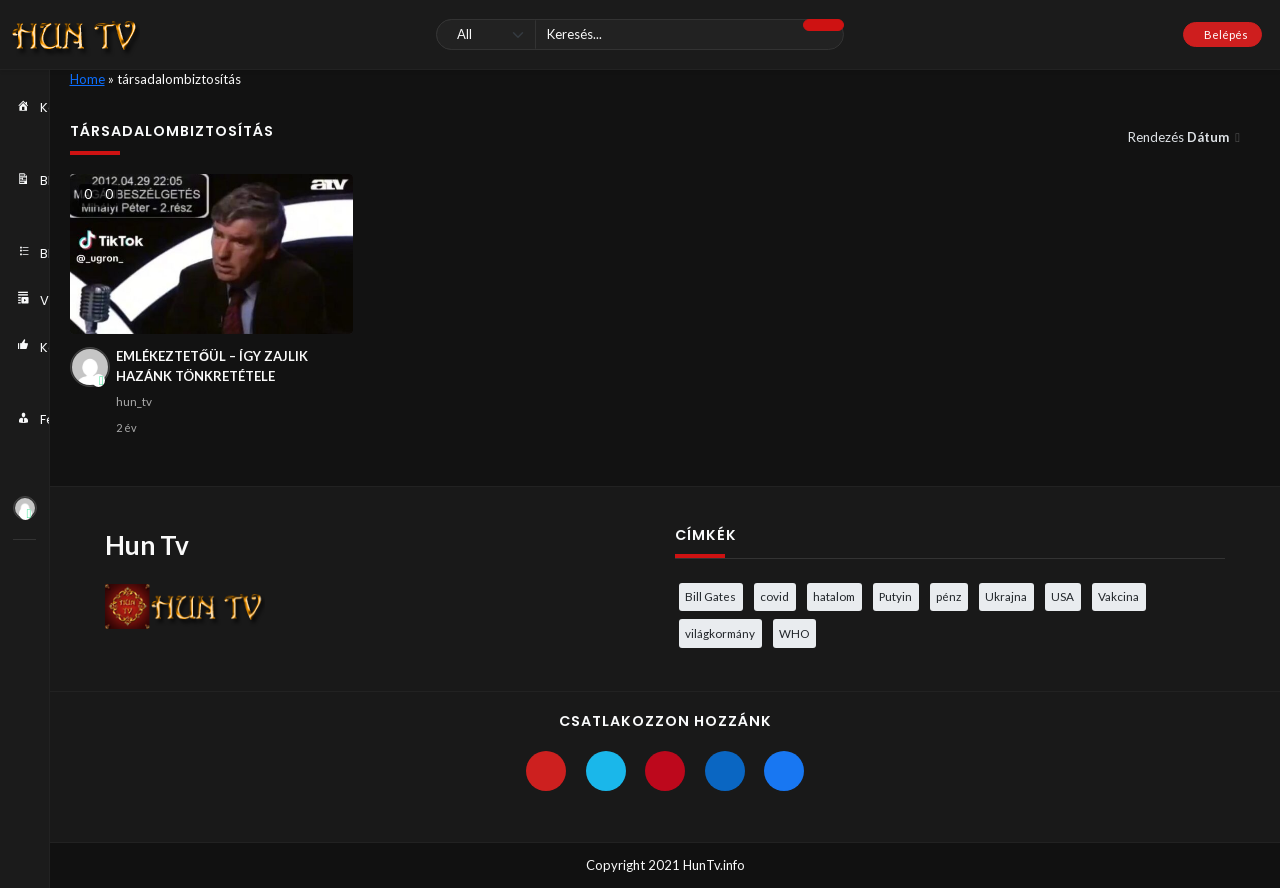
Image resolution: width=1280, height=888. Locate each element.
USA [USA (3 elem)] (1062, 596)
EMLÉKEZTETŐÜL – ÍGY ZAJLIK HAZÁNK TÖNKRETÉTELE (212, 366)
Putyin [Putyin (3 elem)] (895, 596)
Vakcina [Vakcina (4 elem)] (1118, 596)
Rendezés (1180, 137)
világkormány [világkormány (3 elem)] (720, 633)
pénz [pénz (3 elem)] (948, 596)
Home (87, 79)
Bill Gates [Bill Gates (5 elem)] (710, 596)
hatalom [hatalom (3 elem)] (834, 596)
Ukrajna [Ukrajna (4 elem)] (1006, 596)
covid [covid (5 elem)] (774, 596)
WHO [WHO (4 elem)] (794, 633)
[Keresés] (639, 34)
